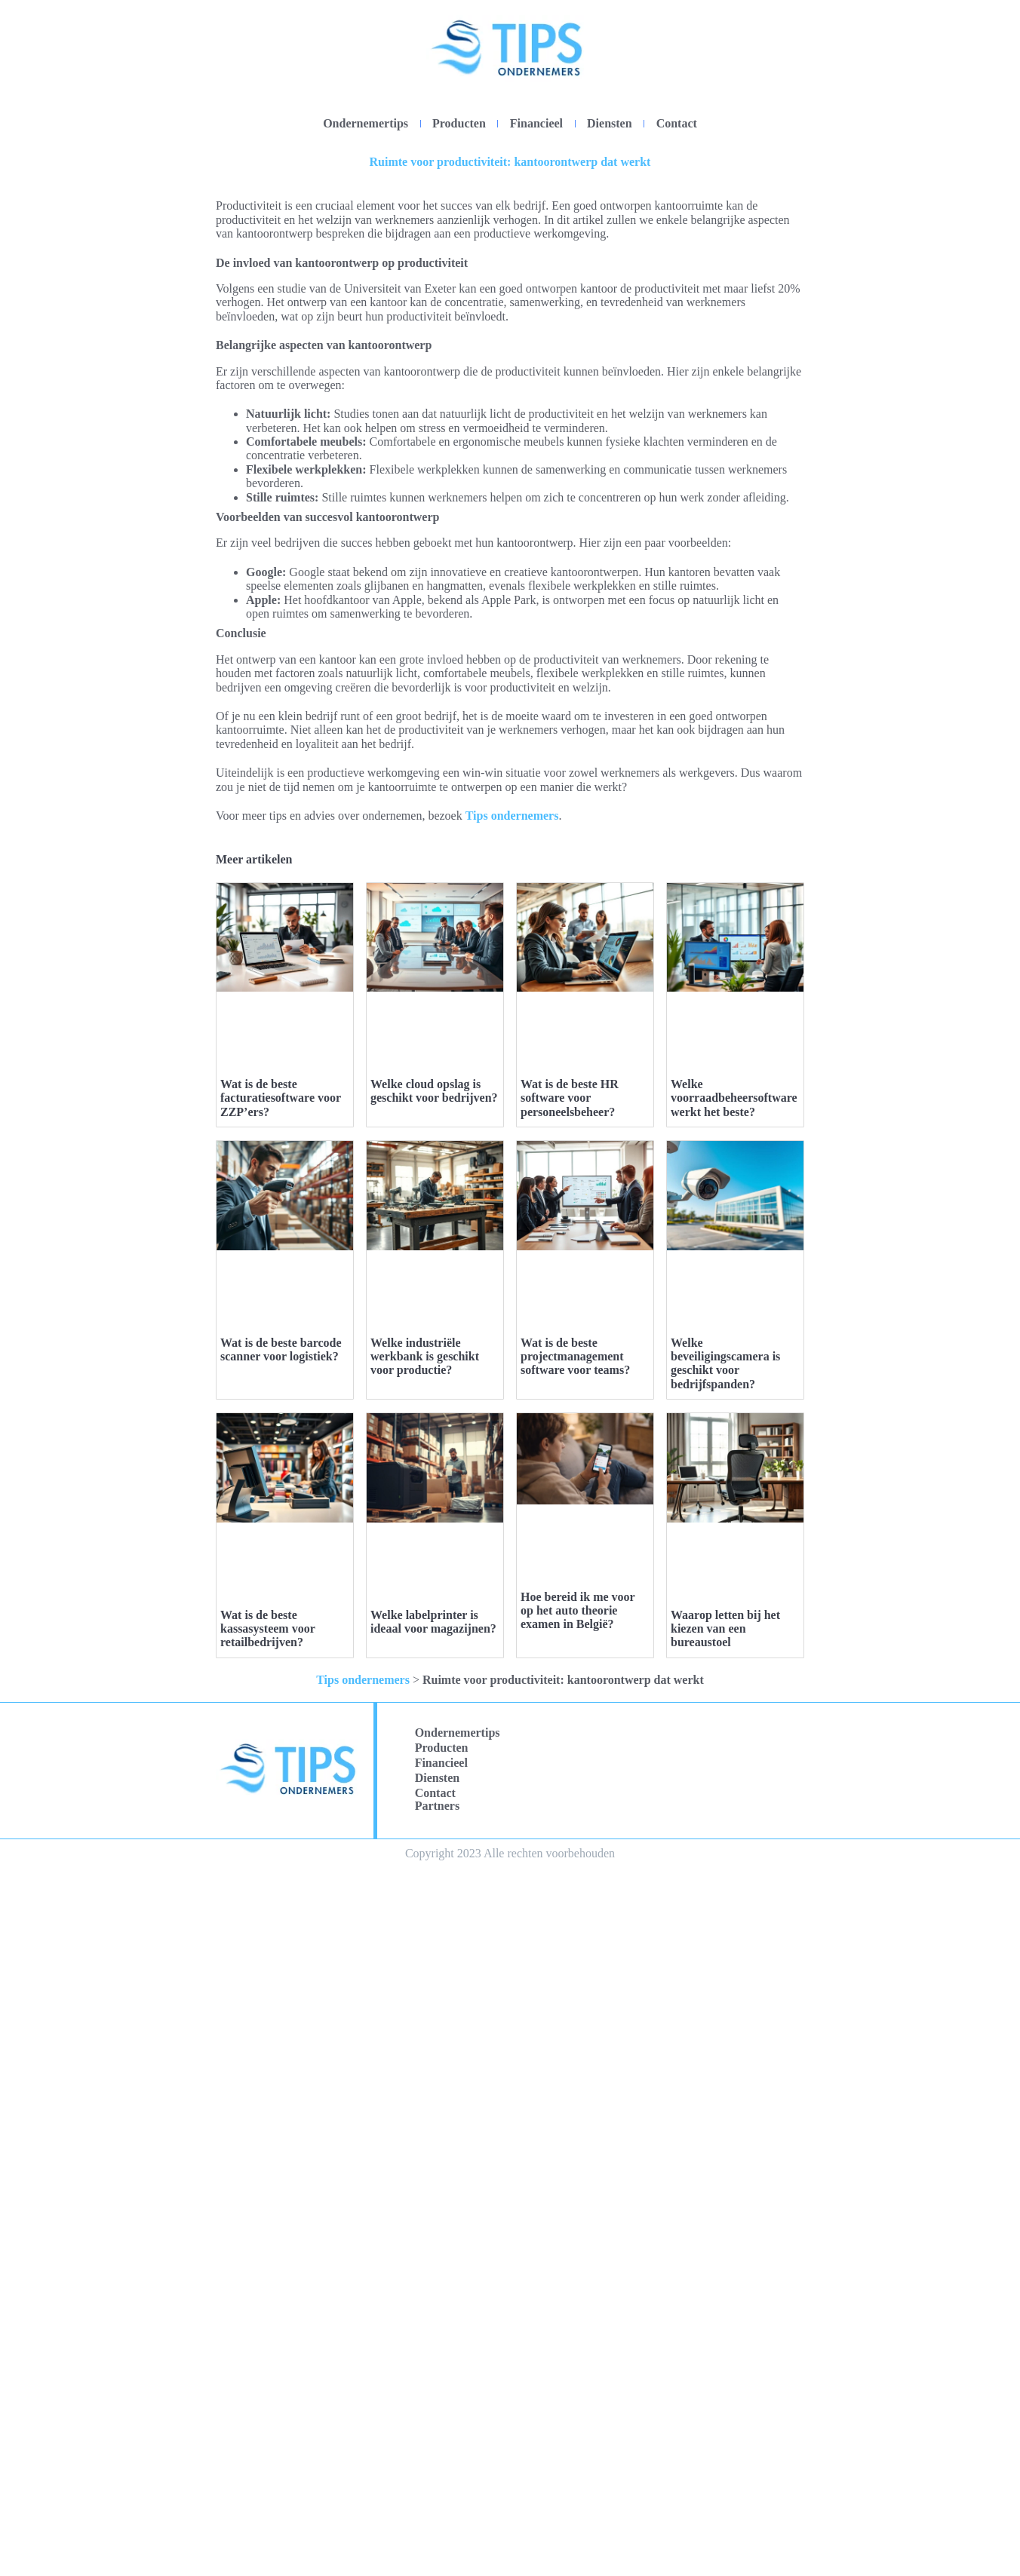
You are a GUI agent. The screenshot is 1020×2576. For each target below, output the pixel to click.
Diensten (609, 123)
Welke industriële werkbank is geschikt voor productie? (424, 1356)
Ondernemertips (365, 123)
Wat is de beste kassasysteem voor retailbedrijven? (267, 1628)
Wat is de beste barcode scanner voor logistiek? (281, 1349)
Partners (437, 1805)
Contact (676, 123)
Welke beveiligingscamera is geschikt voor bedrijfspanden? (725, 1363)
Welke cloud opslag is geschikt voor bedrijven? (434, 1091)
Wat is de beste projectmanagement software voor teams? (575, 1356)
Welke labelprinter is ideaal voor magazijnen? (433, 1621)
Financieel (536, 123)
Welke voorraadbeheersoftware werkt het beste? (734, 1098)
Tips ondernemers (512, 815)
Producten (459, 123)
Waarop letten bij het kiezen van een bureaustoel (725, 1628)
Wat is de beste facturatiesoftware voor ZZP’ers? (280, 1098)
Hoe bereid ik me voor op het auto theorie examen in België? (577, 1610)
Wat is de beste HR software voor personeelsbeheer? (570, 1098)
